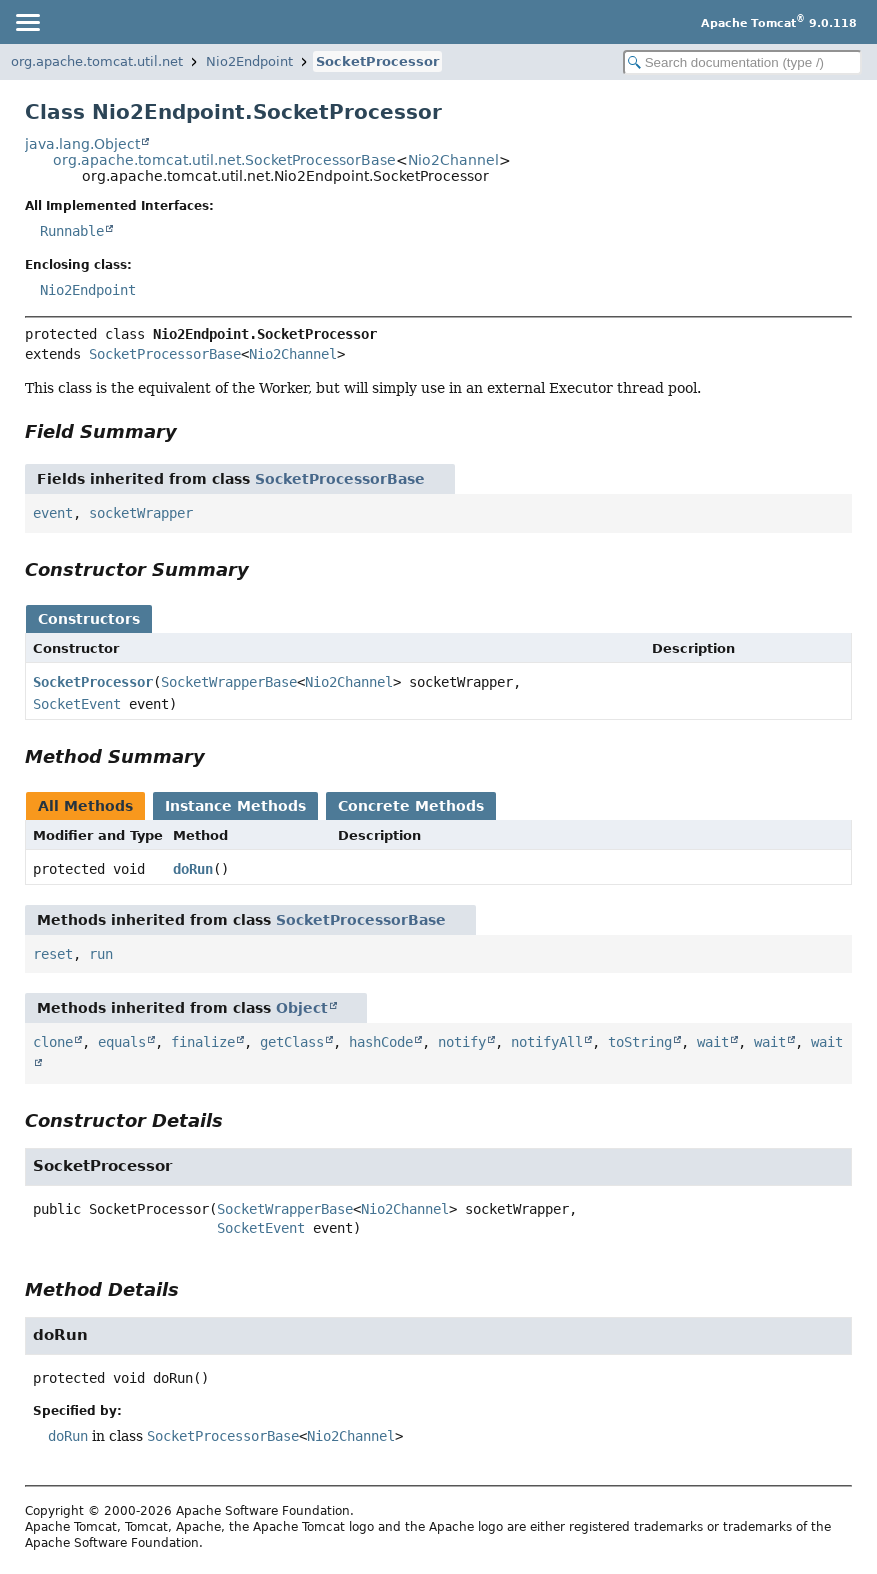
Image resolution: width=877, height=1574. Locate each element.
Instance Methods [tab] (235, 806)
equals (122, 1042)
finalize (203, 1042)
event (53, 513)
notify (462, 1042)
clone (53, 1042)
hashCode (381, 1042)
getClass (292, 1042)
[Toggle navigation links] (27, 22)
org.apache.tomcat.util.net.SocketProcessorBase (224, 160)
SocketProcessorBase (165, 354)
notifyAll (547, 1042)
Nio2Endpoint (249, 61)
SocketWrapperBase (229, 682)
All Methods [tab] (85, 806)
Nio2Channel (453, 160)
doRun (193, 869)
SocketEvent (77, 704)
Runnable (72, 231)
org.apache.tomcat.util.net (97, 61)
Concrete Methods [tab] (411, 806)
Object (302, 1008)
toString (640, 1042)
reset (53, 954)
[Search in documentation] (742, 62)
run (101, 954)
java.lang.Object (82, 144)
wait (713, 1042)
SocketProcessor (377, 61)
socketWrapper (141, 513)
